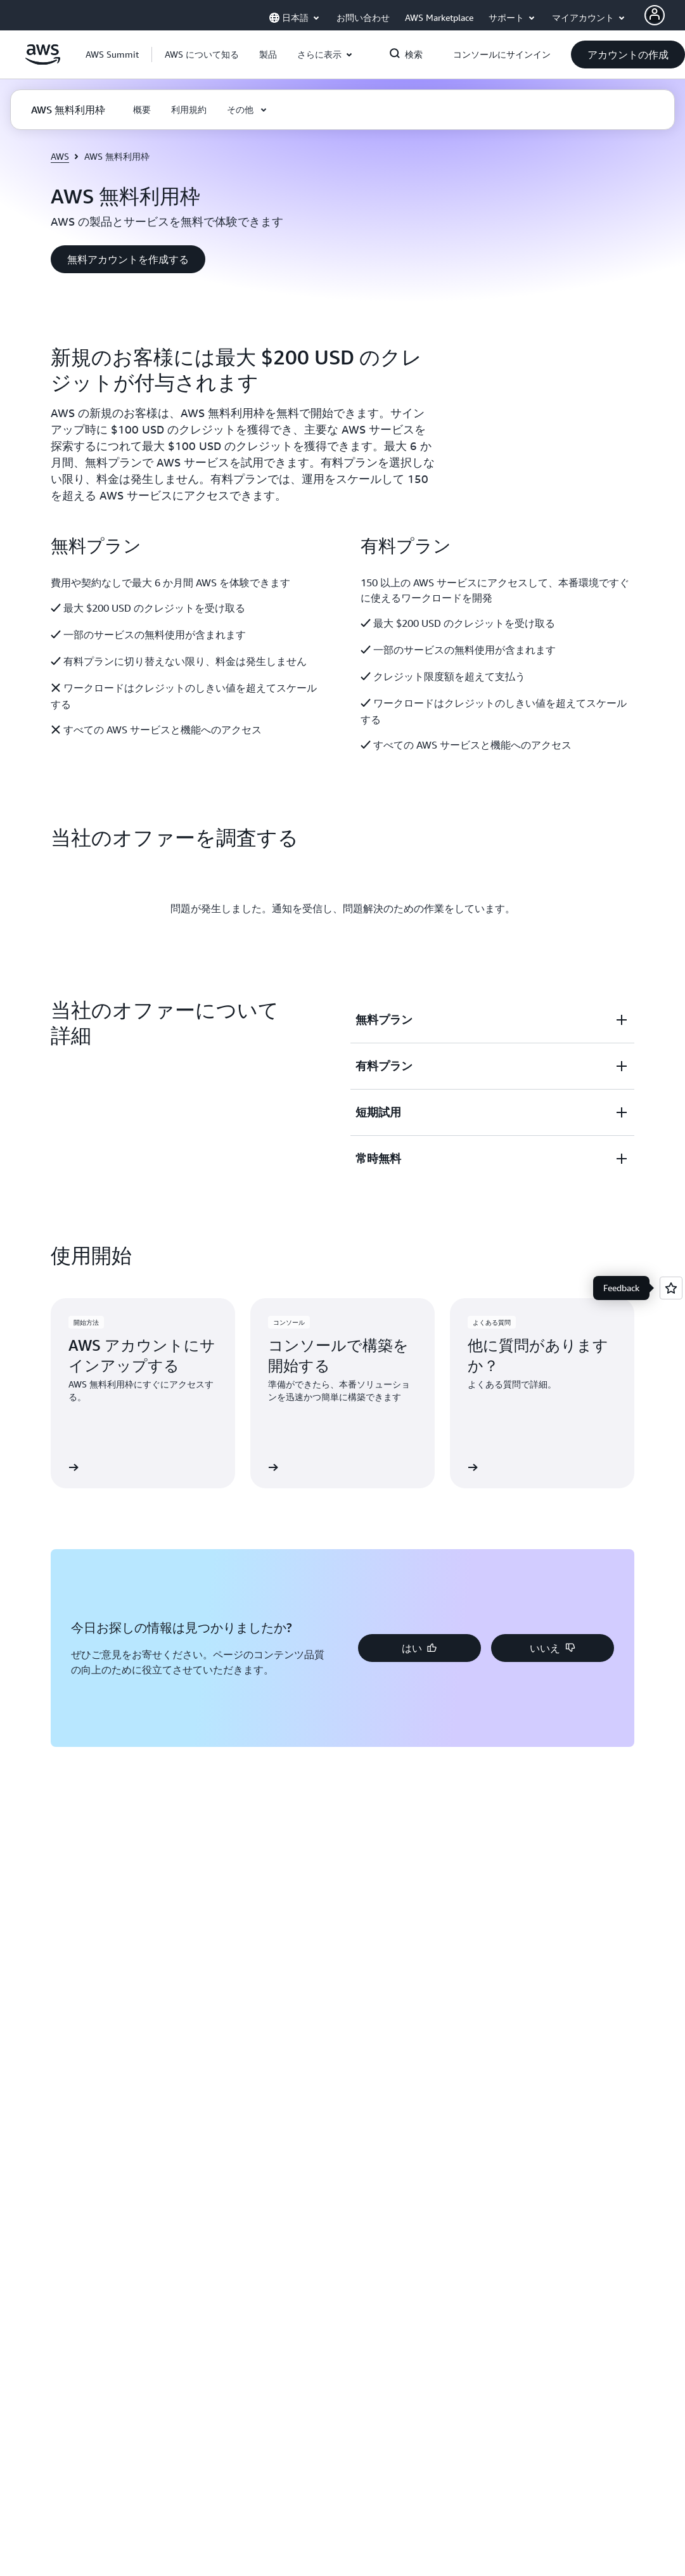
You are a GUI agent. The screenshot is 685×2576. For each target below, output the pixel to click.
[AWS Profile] (654, 15)
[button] (202, 54)
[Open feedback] (671, 1288)
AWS (60, 156)
